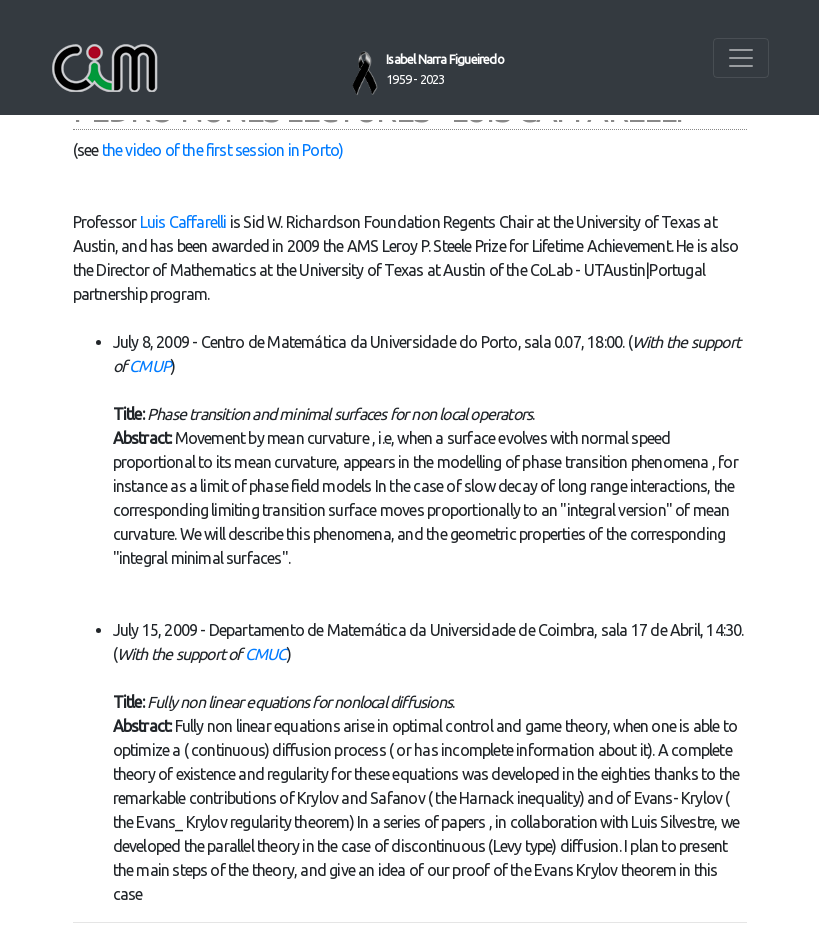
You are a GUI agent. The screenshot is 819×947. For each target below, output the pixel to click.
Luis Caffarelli (183, 222)
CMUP (150, 366)
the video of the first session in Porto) (223, 150)
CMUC (266, 654)
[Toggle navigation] (741, 58)
